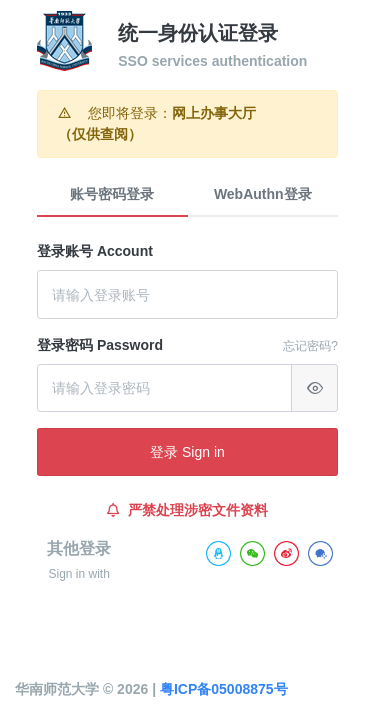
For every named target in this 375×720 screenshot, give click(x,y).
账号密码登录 (112, 194)
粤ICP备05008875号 (224, 689)
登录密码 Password (100, 345)
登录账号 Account (95, 251)
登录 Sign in (187, 452)
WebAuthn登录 (263, 194)
